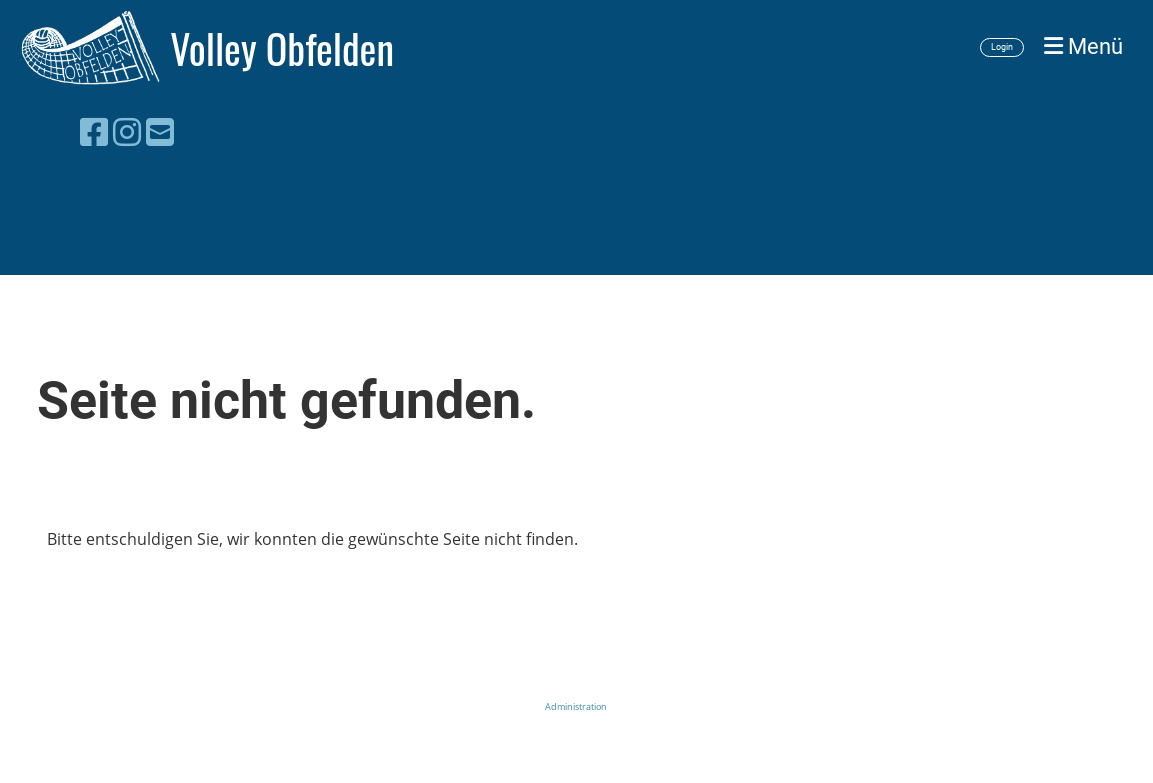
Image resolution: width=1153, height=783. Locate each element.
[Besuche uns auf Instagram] (127, 131)
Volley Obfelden (282, 48)
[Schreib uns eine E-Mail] (160, 131)
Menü (1083, 46)
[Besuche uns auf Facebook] (94, 131)
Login (1002, 47)
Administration (576, 706)
